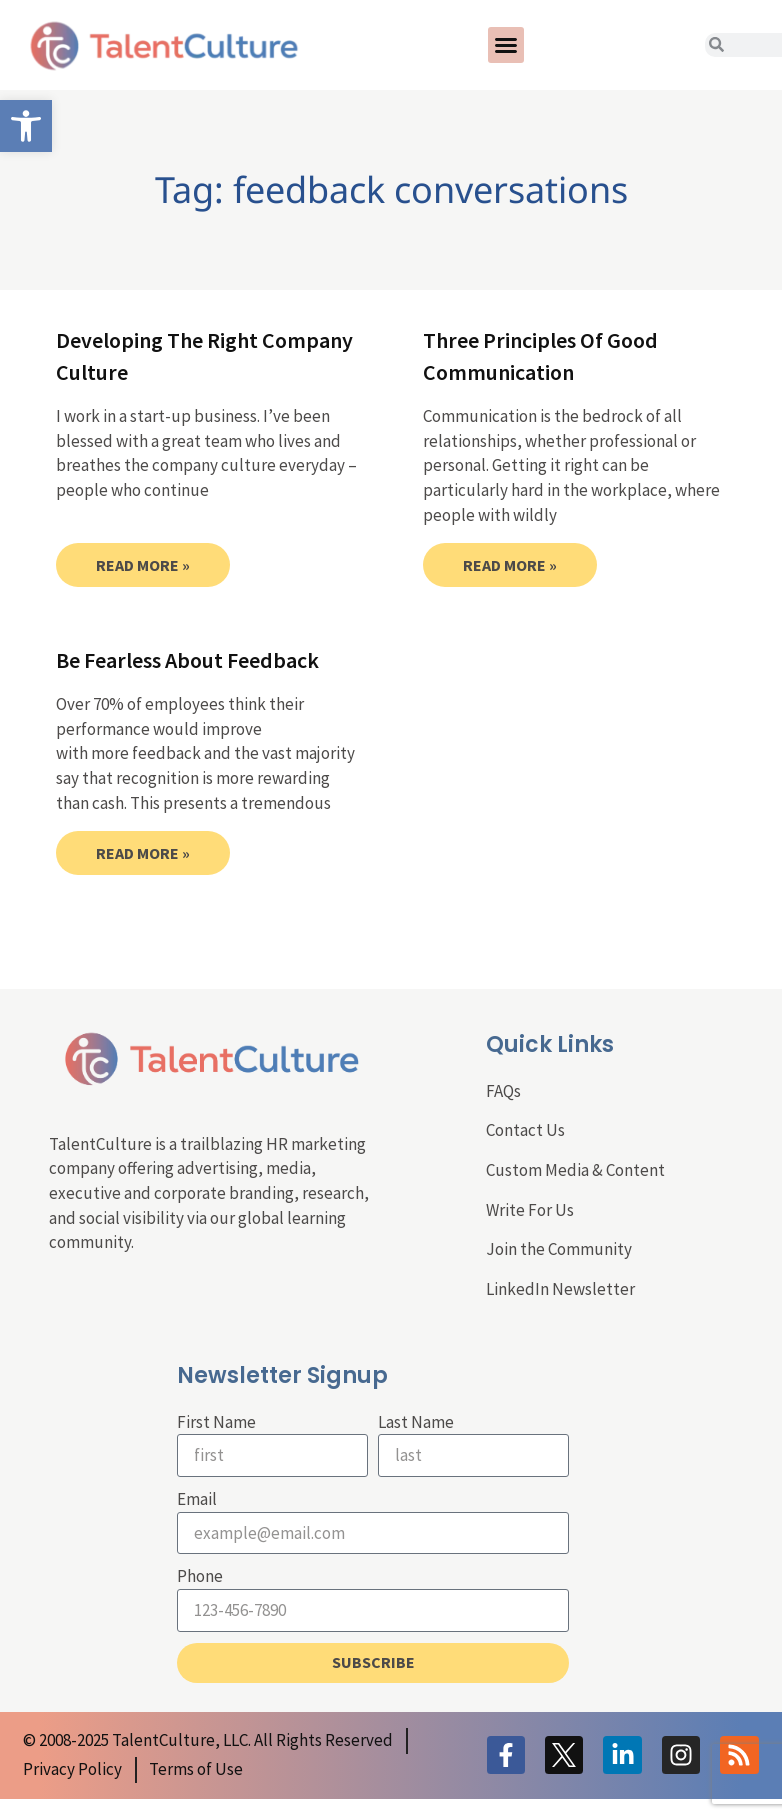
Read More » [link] (143, 565)
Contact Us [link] (525, 1130)
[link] (26, 126)
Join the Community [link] (559, 1249)
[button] (506, 45)
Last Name (416, 1422)
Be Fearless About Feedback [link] (187, 660)
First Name (216, 1422)
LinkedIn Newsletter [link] (560, 1289)
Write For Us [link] (530, 1210)
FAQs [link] (503, 1091)
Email (197, 1499)
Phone (200, 1576)
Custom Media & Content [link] (575, 1170)
